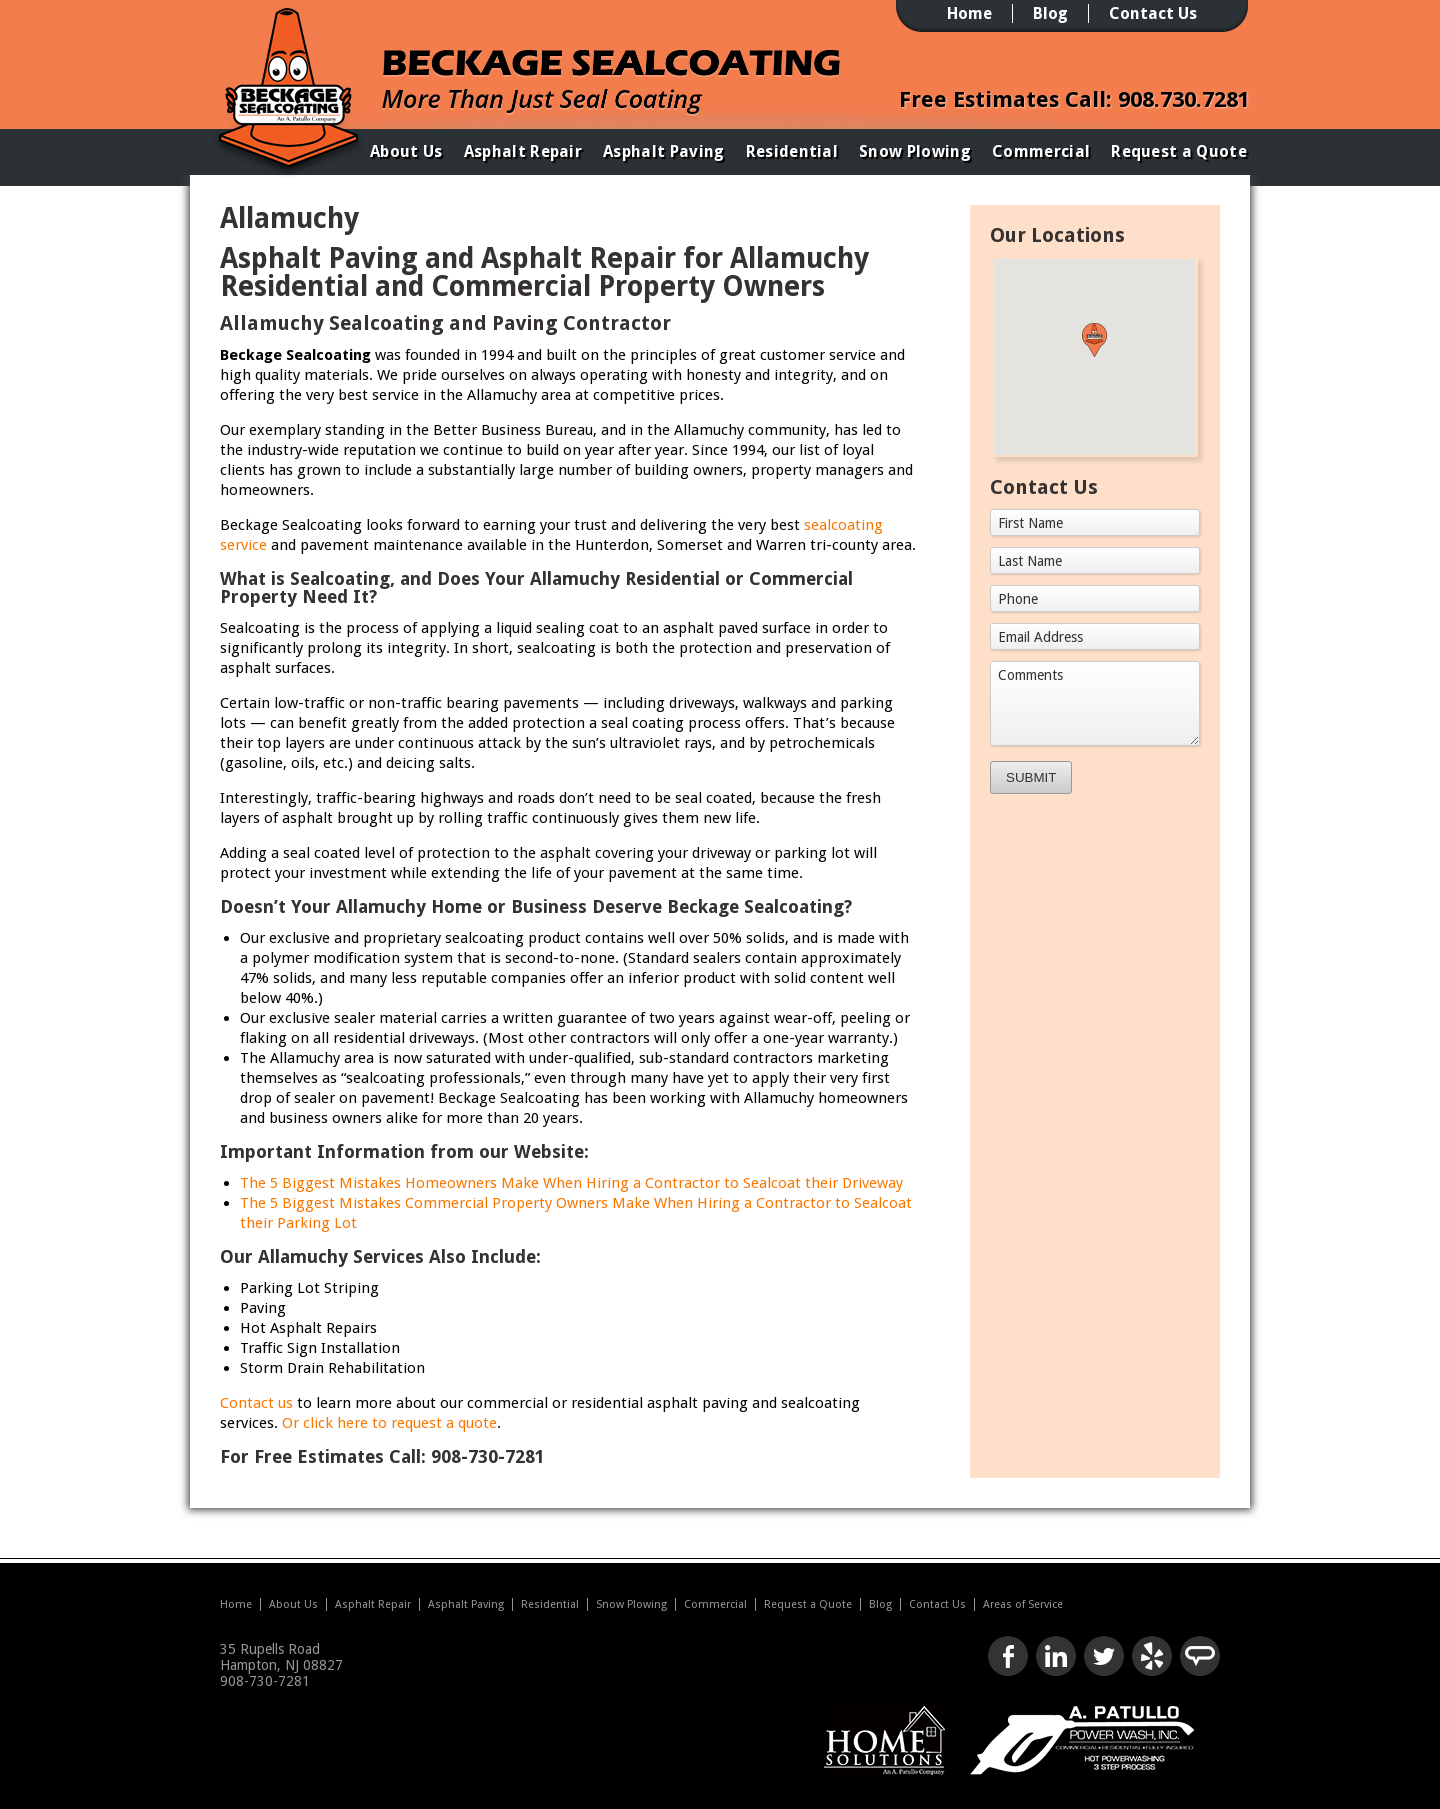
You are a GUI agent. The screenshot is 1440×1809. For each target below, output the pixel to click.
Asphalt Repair (523, 151)
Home (969, 13)
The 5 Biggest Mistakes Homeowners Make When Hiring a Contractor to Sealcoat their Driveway (571, 1183)
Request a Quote (1179, 151)
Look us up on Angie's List (1200, 1656)
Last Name (1030, 561)
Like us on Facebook (1008, 1656)
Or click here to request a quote (389, 1423)
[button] (1094, 340)
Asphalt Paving (663, 151)
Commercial (1041, 151)
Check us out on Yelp (1152, 1656)
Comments (1030, 675)
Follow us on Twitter (1104, 1656)
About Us (406, 151)
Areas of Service (1023, 1604)
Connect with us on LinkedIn (1056, 1656)
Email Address (1040, 637)
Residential (792, 151)
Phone (1018, 599)
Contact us (256, 1403)
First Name (1030, 523)
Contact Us (1153, 13)
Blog (1050, 13)
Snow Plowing (915, 151)
